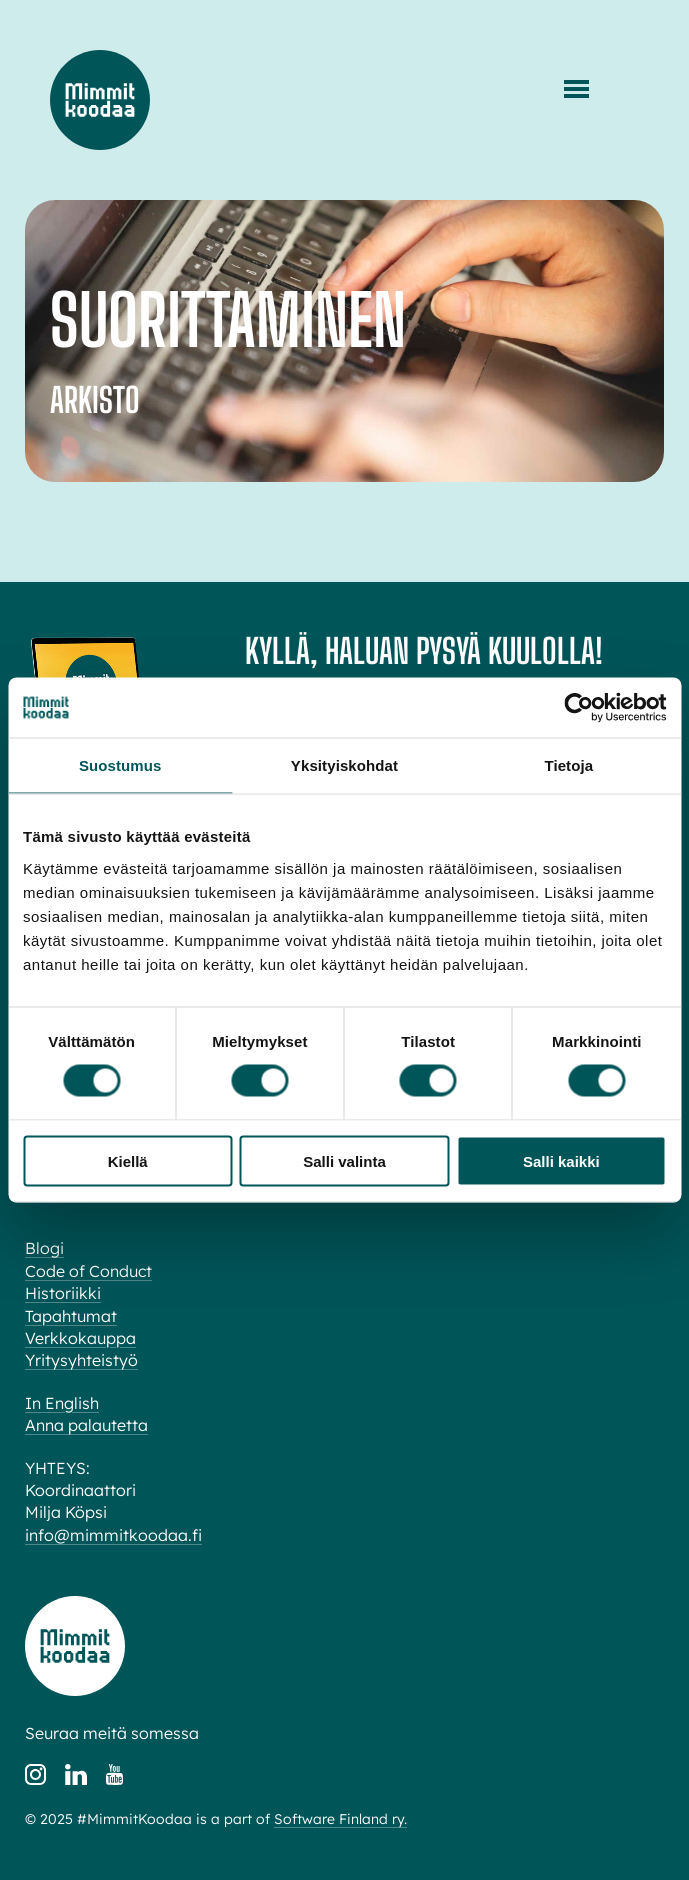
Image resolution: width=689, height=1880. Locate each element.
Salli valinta (344, 1160)
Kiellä (128, 1160)
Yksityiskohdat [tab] (344, 765)
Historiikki (63, 1293)
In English (62, 1403)
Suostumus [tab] (120, 765)
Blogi (44, 1248)
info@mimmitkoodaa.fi (113, 1535)
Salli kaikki (561, 1160)
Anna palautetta (86, 1425)
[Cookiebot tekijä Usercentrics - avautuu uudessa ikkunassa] (578, 708)
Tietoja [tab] (568, 765)
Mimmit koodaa (100, 100)
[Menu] (576, 89)
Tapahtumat (71, 1316)
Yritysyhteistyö (81, 1360)
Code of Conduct (88, 1271)
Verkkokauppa (80, 1338)
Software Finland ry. (340, 1819)
